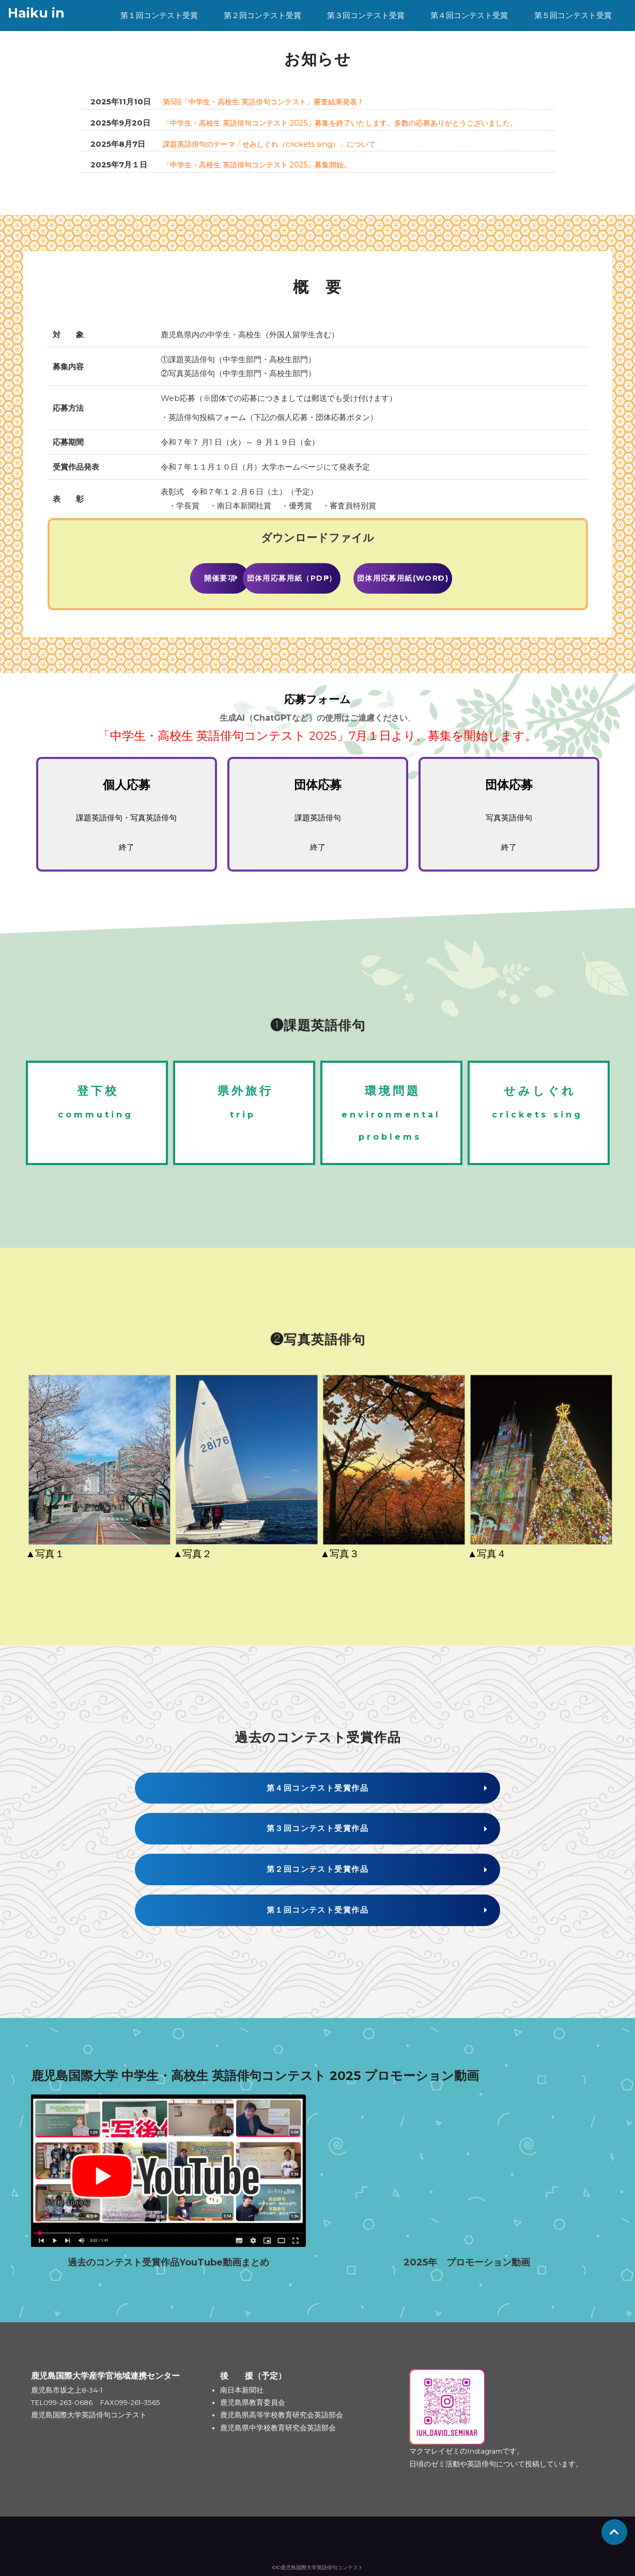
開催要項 (183, 576)
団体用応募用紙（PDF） (318, 576)
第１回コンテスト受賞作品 (159, 30)
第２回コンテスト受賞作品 (262, 30)
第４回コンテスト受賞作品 (469, 30)
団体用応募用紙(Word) (452, 576)
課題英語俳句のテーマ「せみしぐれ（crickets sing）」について (276, 143)
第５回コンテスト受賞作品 (573, 30)
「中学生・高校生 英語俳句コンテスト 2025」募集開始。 (263, 163)
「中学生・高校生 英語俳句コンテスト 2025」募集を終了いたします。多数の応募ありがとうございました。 (353, 122)
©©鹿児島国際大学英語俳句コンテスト (317, 2560)
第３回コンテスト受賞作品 (366, 30)
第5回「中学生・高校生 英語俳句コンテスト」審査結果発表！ (271, 101)
